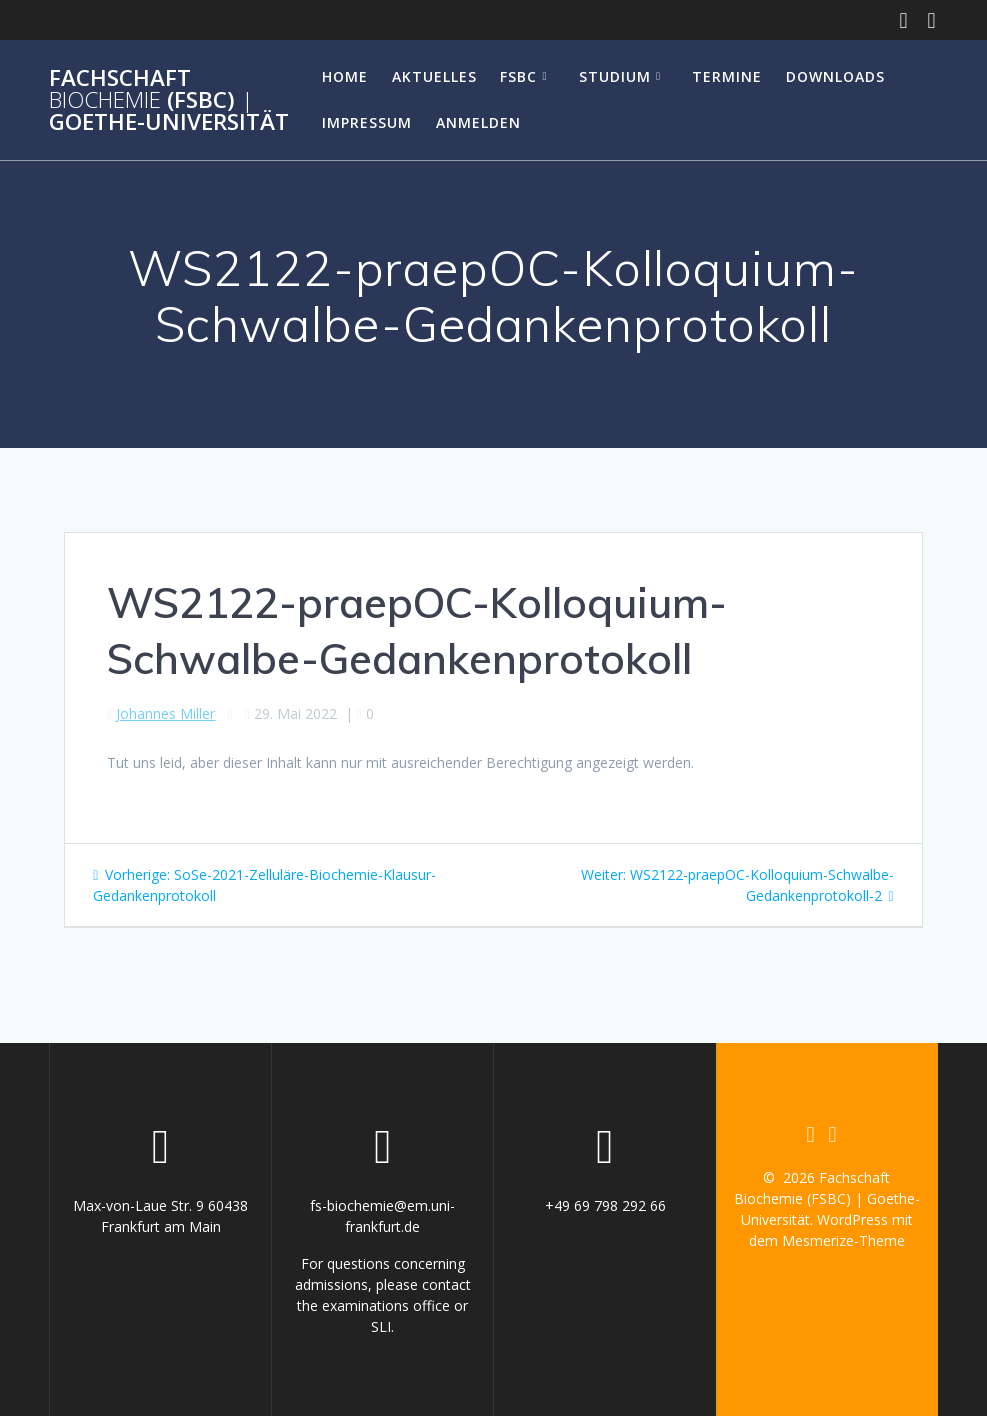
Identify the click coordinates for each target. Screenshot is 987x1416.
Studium (615, 76)
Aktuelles (434, 76)
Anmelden (478, 122)
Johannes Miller (165, 713)
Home (345, 76)
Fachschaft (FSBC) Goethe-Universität (169, 100)
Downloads (835, 76)
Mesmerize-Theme (843, 1240)
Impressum (367, 122)
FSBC (518, 76)
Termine (727, 76)
